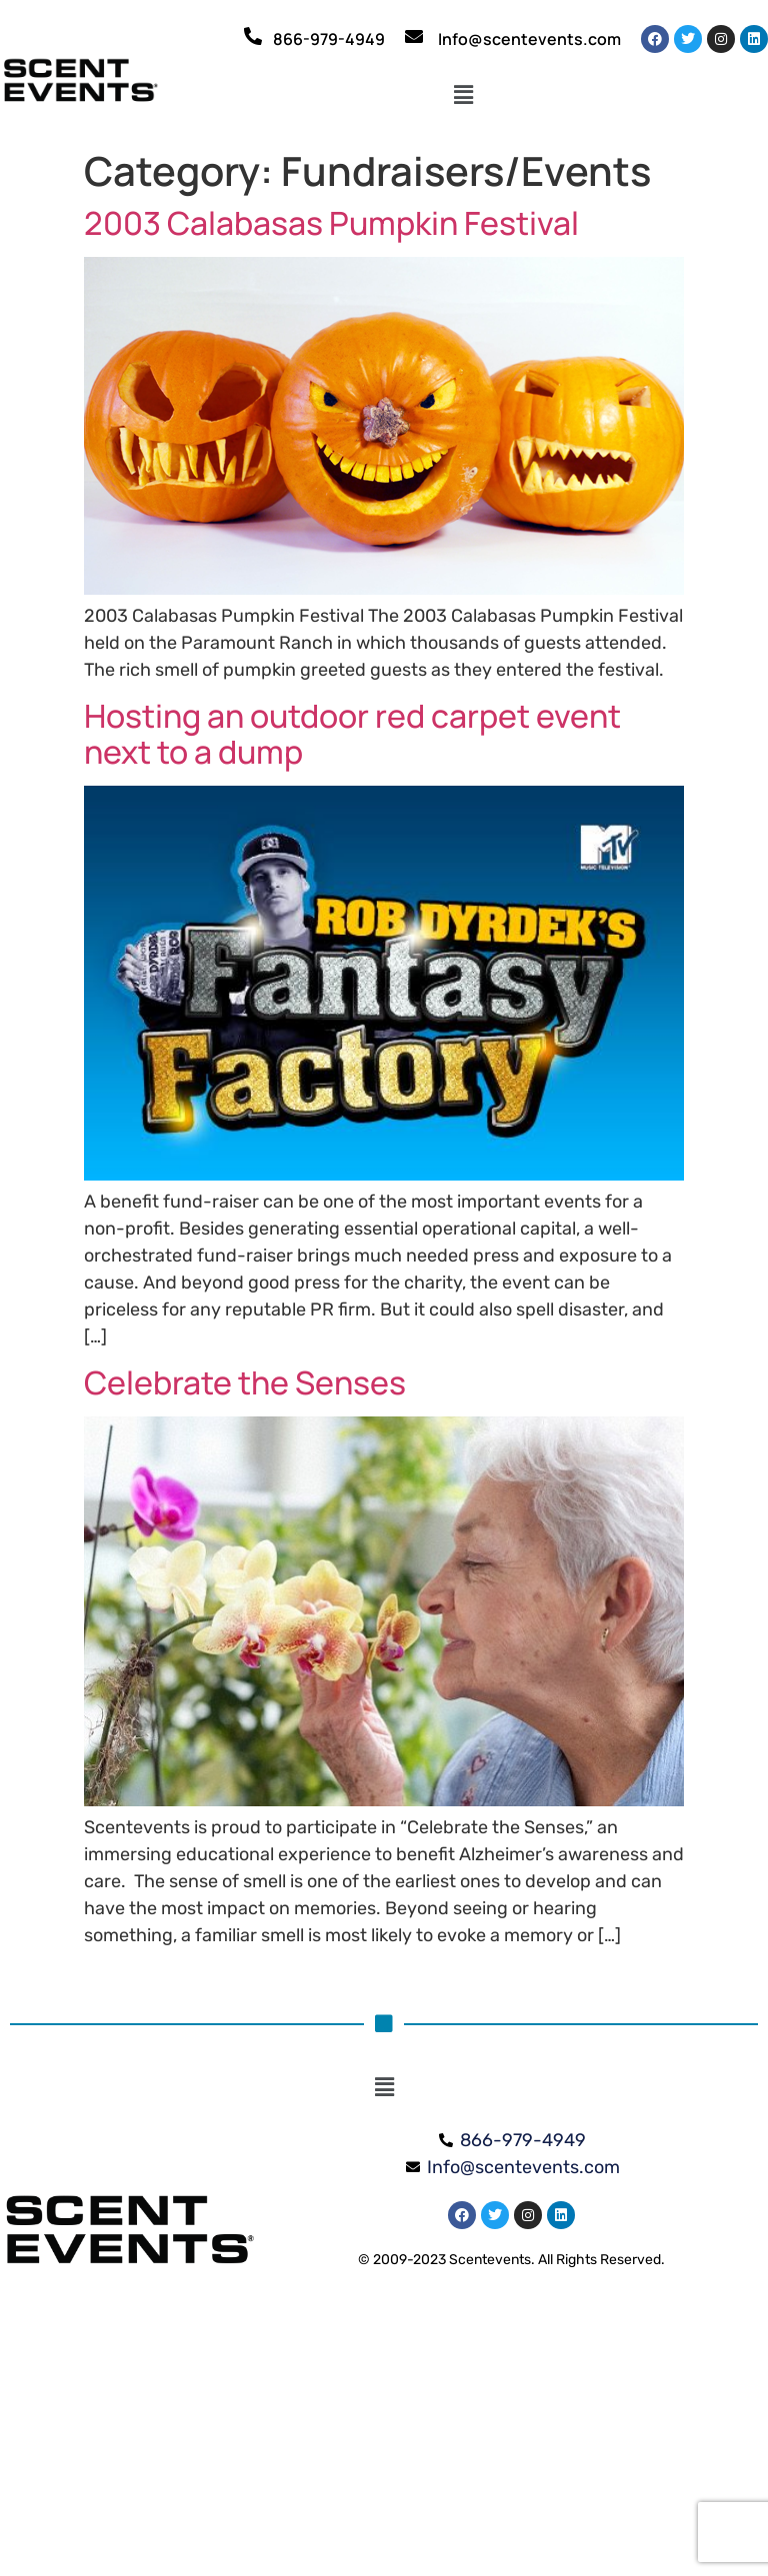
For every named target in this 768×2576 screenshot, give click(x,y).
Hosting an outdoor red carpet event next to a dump (352, 734)
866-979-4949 (329, 39)
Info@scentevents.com (529, 39)
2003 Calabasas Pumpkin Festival (331, 223)
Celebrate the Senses (245, 1382)
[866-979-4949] (253, 36)
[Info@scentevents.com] (414, 36)
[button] (463, 95)
